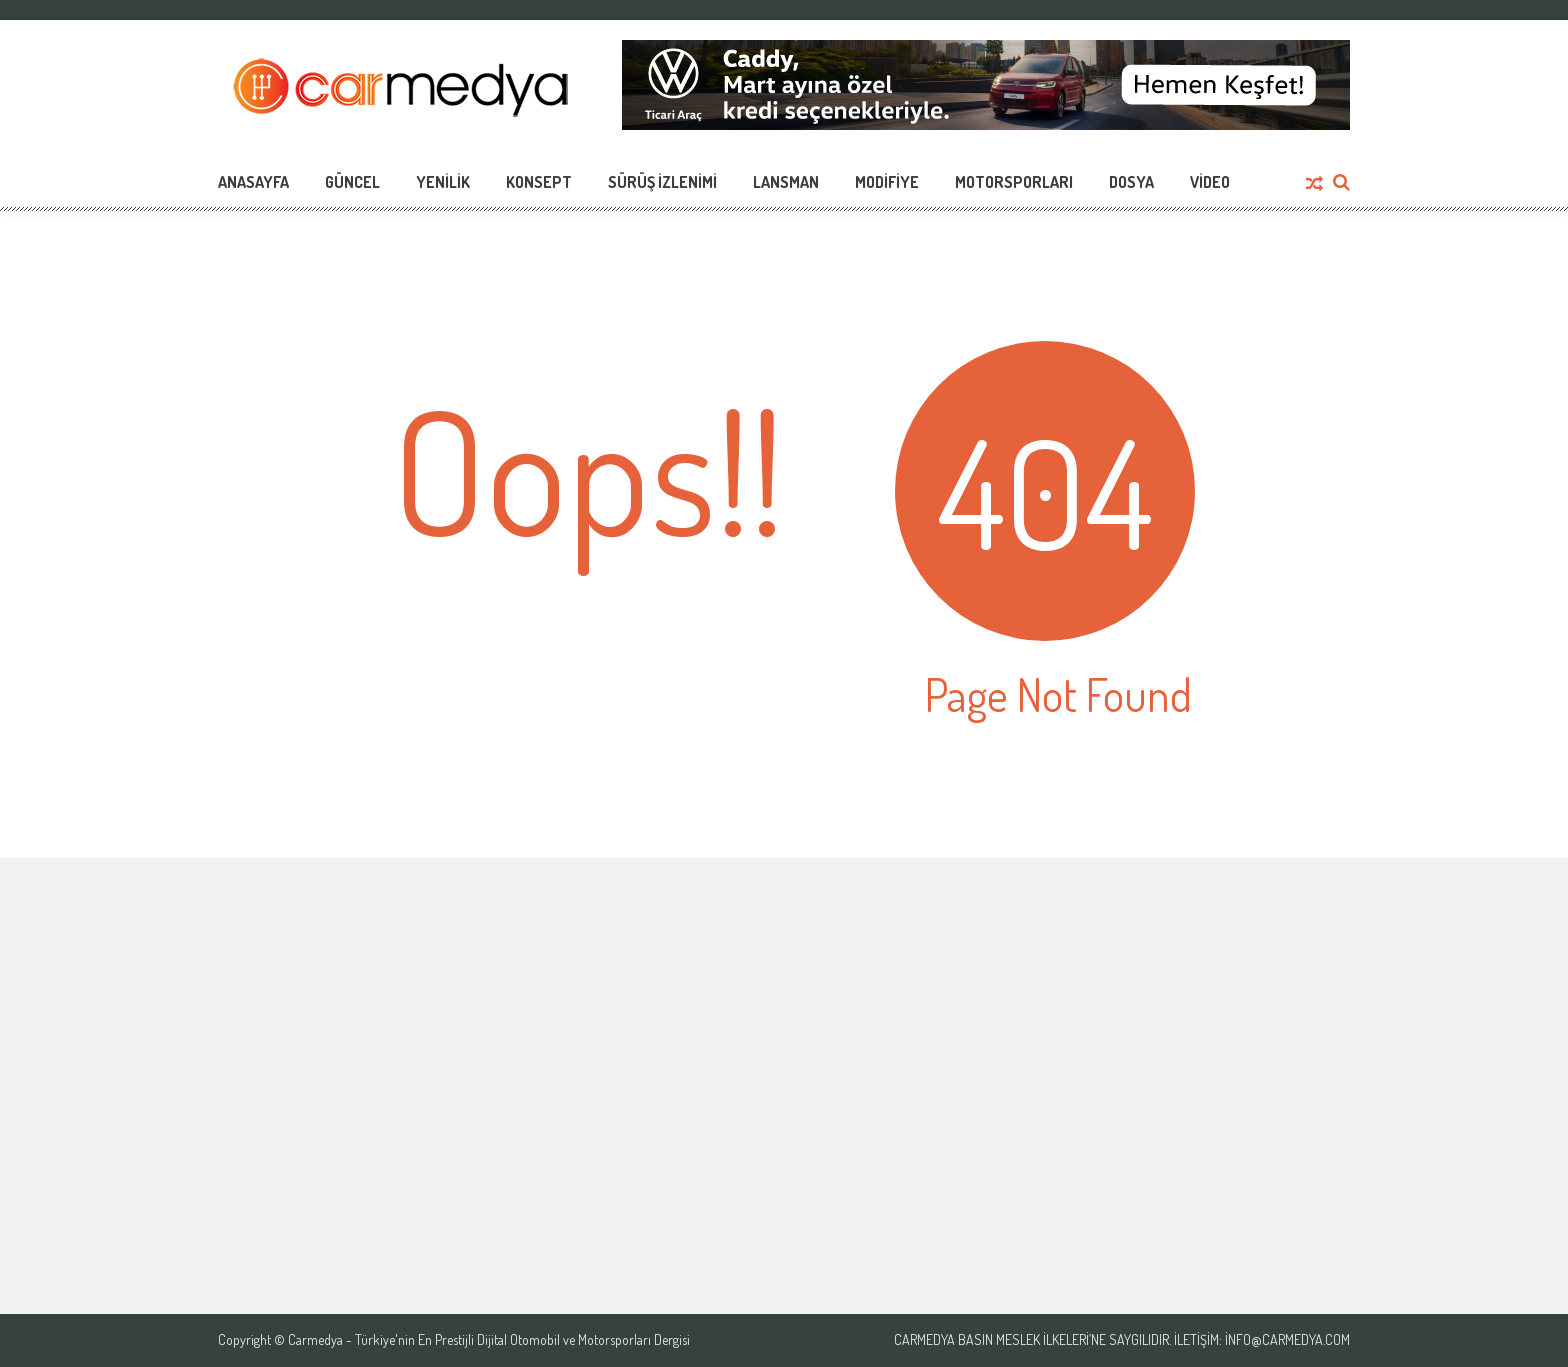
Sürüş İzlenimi (662, 182)
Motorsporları (1014, 182)
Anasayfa (253, 182)
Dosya (1131, 182)
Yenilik (443, 182)
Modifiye (887, 182)
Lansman (786, 182)
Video (1210, 182)
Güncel (352, 182)
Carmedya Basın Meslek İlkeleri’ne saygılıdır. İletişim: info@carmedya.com (1122, 1340)
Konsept (539, 182)
